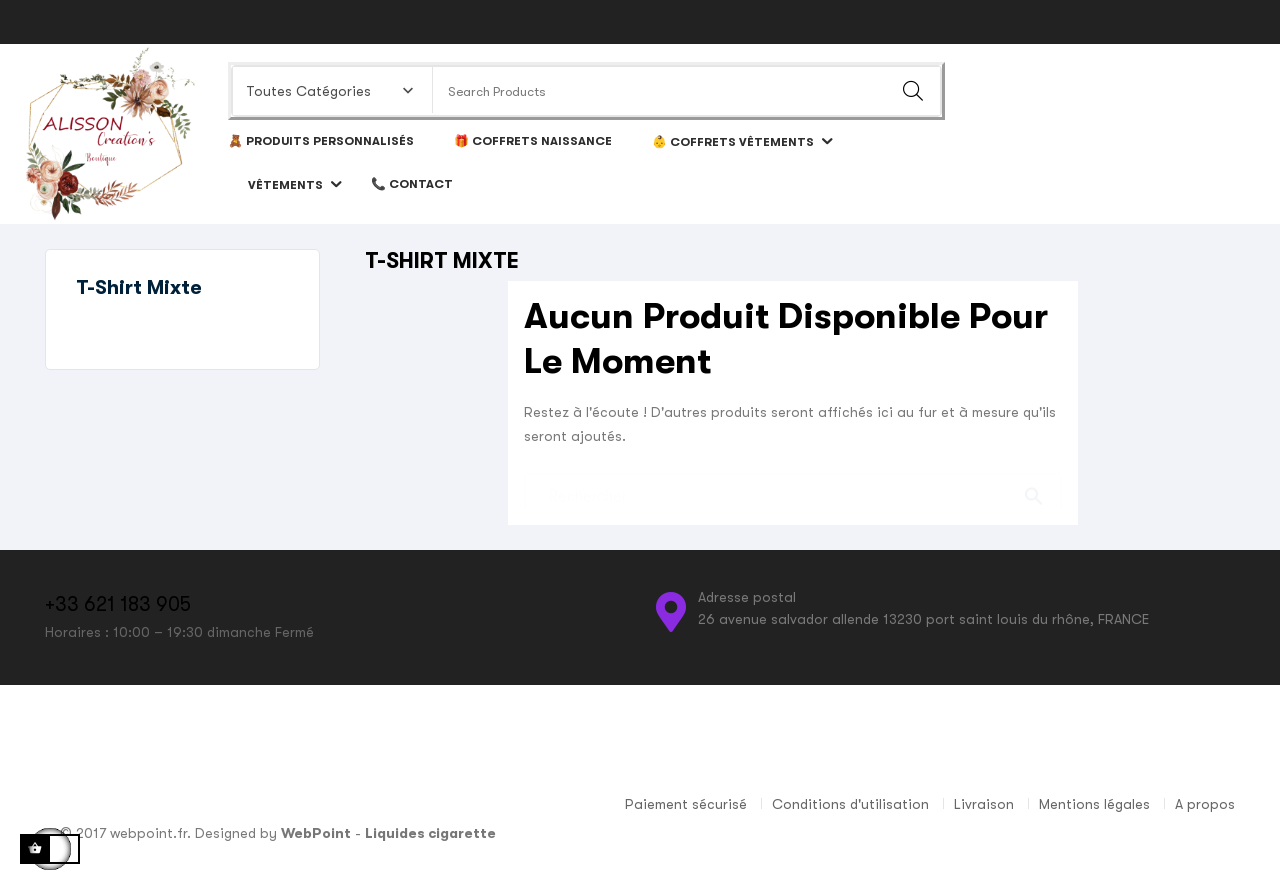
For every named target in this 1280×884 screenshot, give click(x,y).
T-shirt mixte (139, 287)
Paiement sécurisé (686, 804)
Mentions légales (1094, 804)
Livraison (984, 804)
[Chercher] (793, 486)
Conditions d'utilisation (850, 804)
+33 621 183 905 (118, 604)
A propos (1205, 804)
